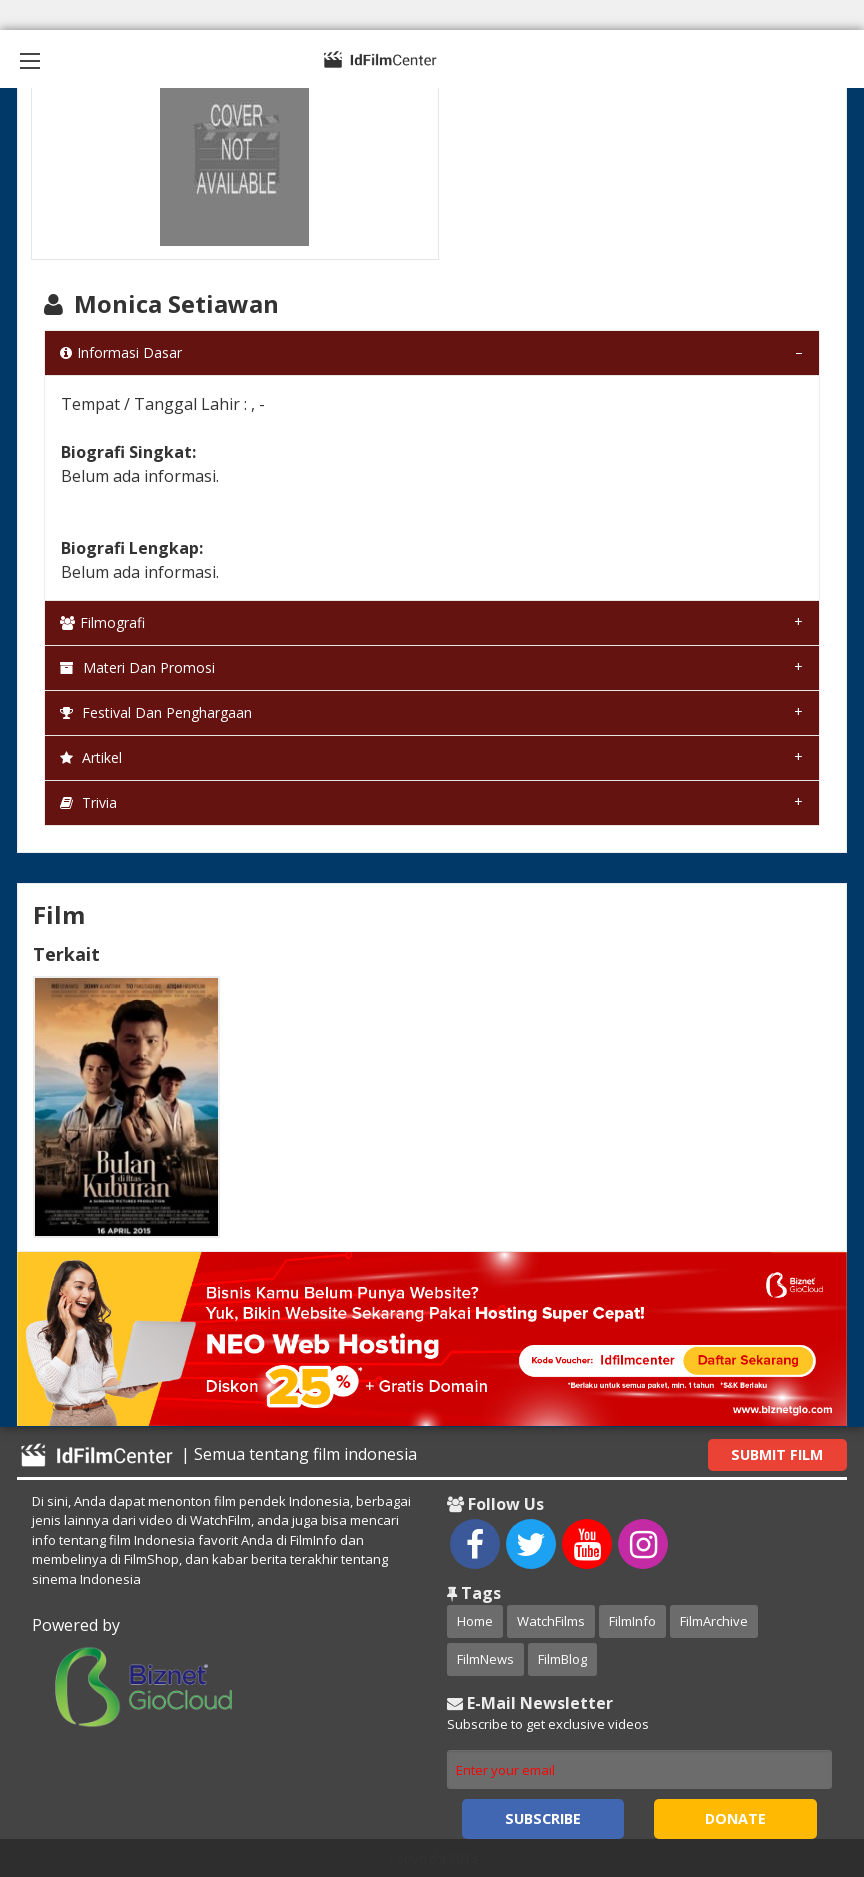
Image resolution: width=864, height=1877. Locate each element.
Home (475, 1621)
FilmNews (485, 1659)
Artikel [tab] (91, 757)
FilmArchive (714, 1621)
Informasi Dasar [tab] (121, 352)
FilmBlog (562, 1659)
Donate (735, 1818)
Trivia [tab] (88, 802)
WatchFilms (551, 1621)
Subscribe (543, 1818)
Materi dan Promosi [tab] (137, 667)
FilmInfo (632, 1621)
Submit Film (777, 1454)
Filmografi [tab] (102, 622)
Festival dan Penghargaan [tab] (156, 712)
